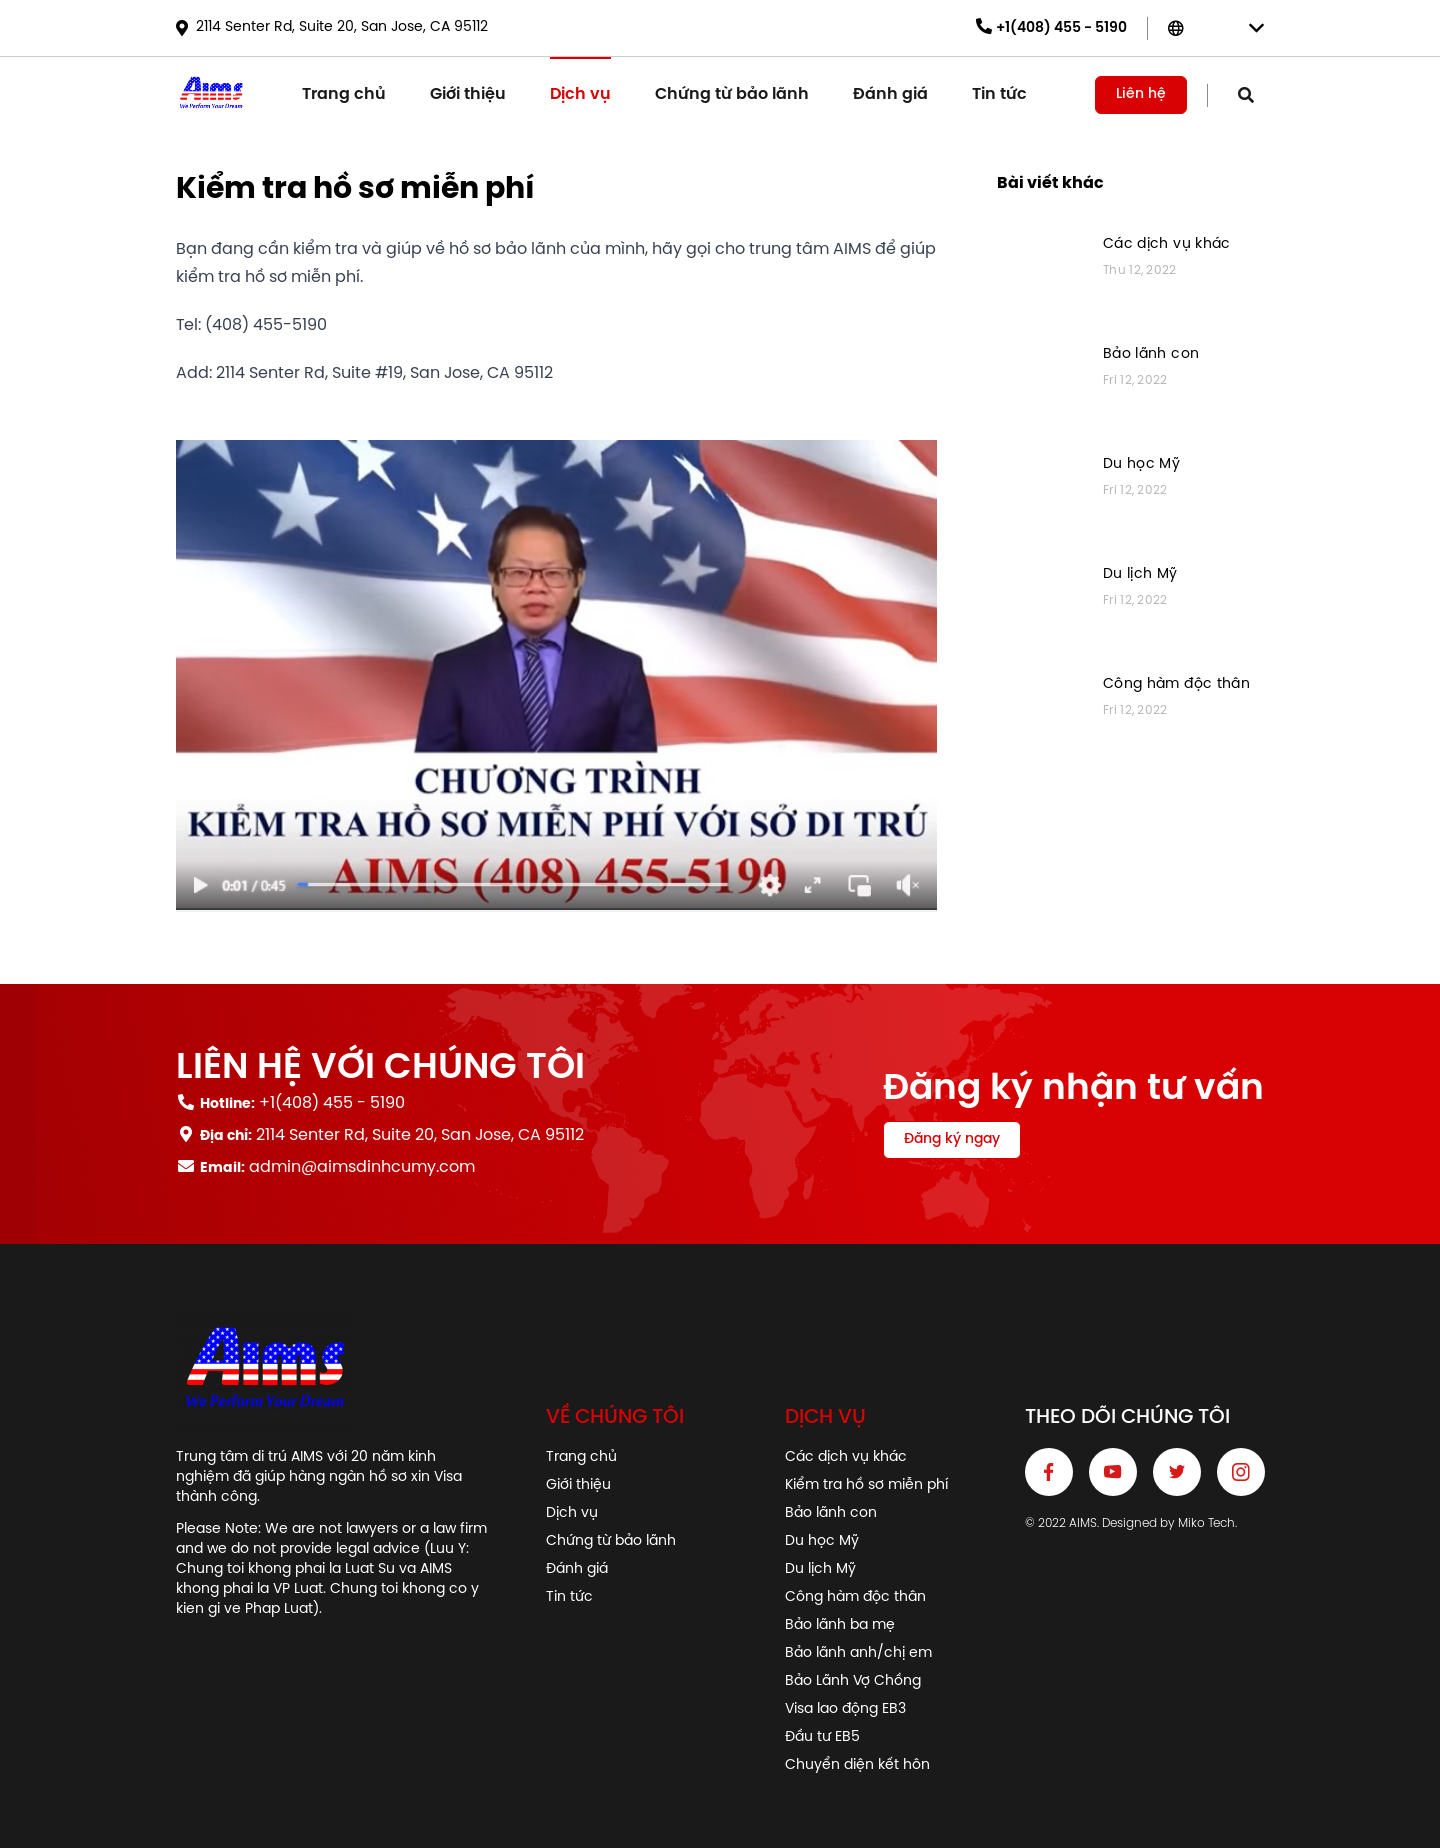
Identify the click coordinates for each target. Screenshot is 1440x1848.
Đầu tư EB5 (822, 1737)
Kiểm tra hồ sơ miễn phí (866, 1485)
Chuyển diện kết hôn (857, 1765)
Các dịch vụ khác (1167, 244)
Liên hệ (1141, 94)
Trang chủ (344, 94)
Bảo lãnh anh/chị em (858, 1653)
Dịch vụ (580, 94)
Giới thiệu (468, 94)
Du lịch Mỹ (1140, 574)
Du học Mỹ (1141, 464)
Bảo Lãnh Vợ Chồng (853, 1681)
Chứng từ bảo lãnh (732, 94)
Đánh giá (890, 94)
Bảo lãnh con (1151, 354)
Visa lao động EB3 (845, 1709)
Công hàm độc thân (1176, 684)
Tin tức (999, 94)
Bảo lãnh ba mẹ (840, 1625)
